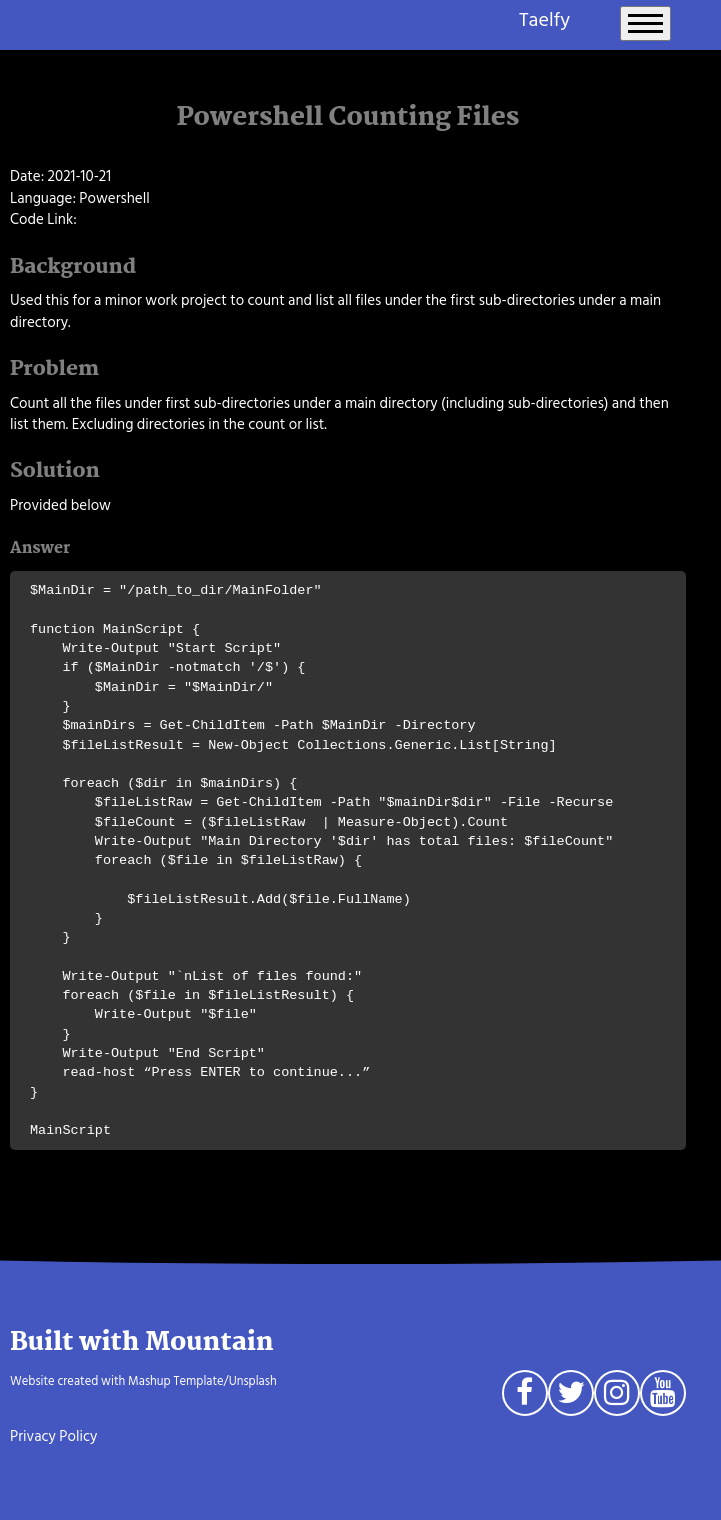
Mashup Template (176, 1381)
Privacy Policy (53, 1436)
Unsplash (253, 1381)
